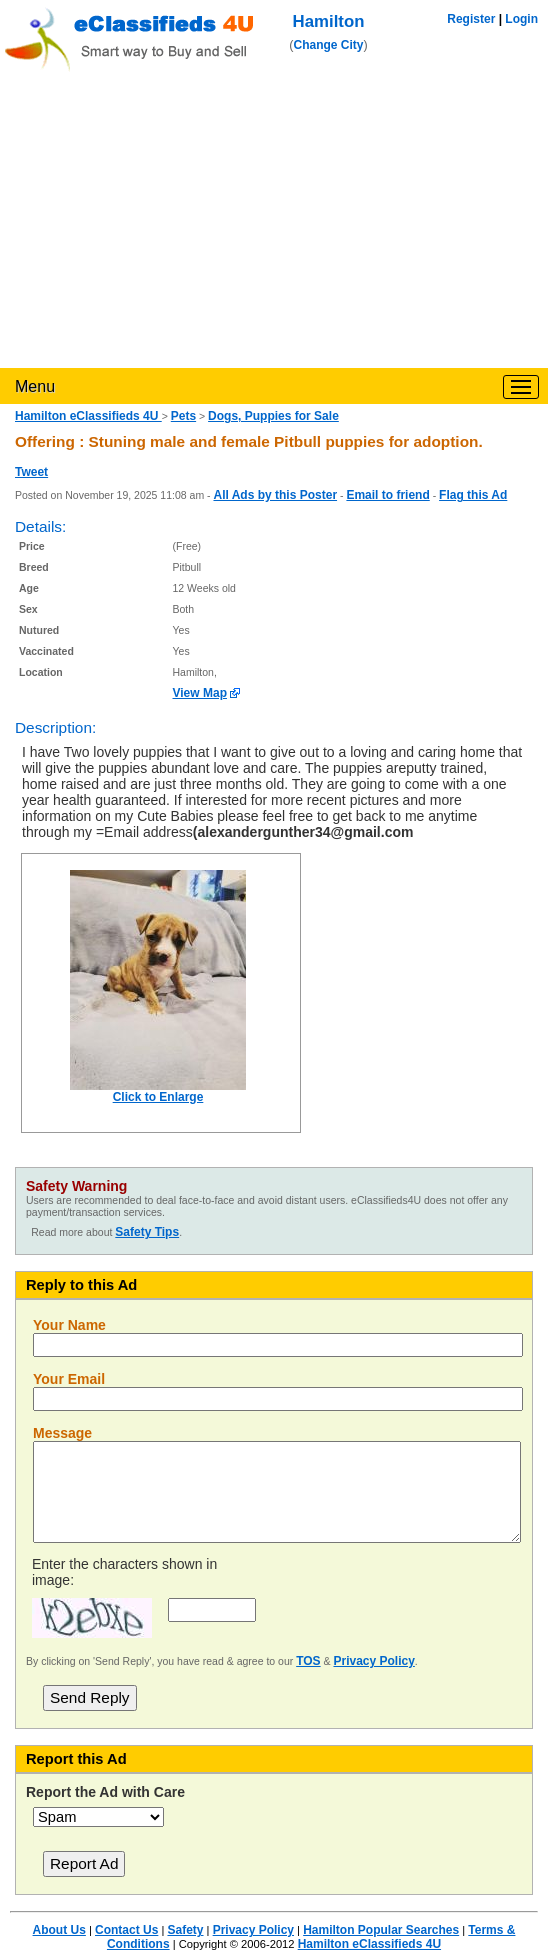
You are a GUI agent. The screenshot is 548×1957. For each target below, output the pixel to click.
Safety (185, 1930)
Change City (329, 45)
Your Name (69, 1325)
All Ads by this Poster (275, 495)
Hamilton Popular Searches (381, 1930)
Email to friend (387, 495)
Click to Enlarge (158, 1097)
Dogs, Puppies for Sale (273, 416)
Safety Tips (147, 1232)
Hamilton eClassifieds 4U (88, 416)
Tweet (31, 472)
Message (62, 1433)
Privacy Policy (373, 1661)
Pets (183, 416)
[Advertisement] (274, 218)
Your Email (69, 1379)
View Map (200, 693)
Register (471, 19)
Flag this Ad (473, 495)
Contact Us (126, 1930)
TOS (308, 1661)
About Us (59, 1930)
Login (521, 19)
